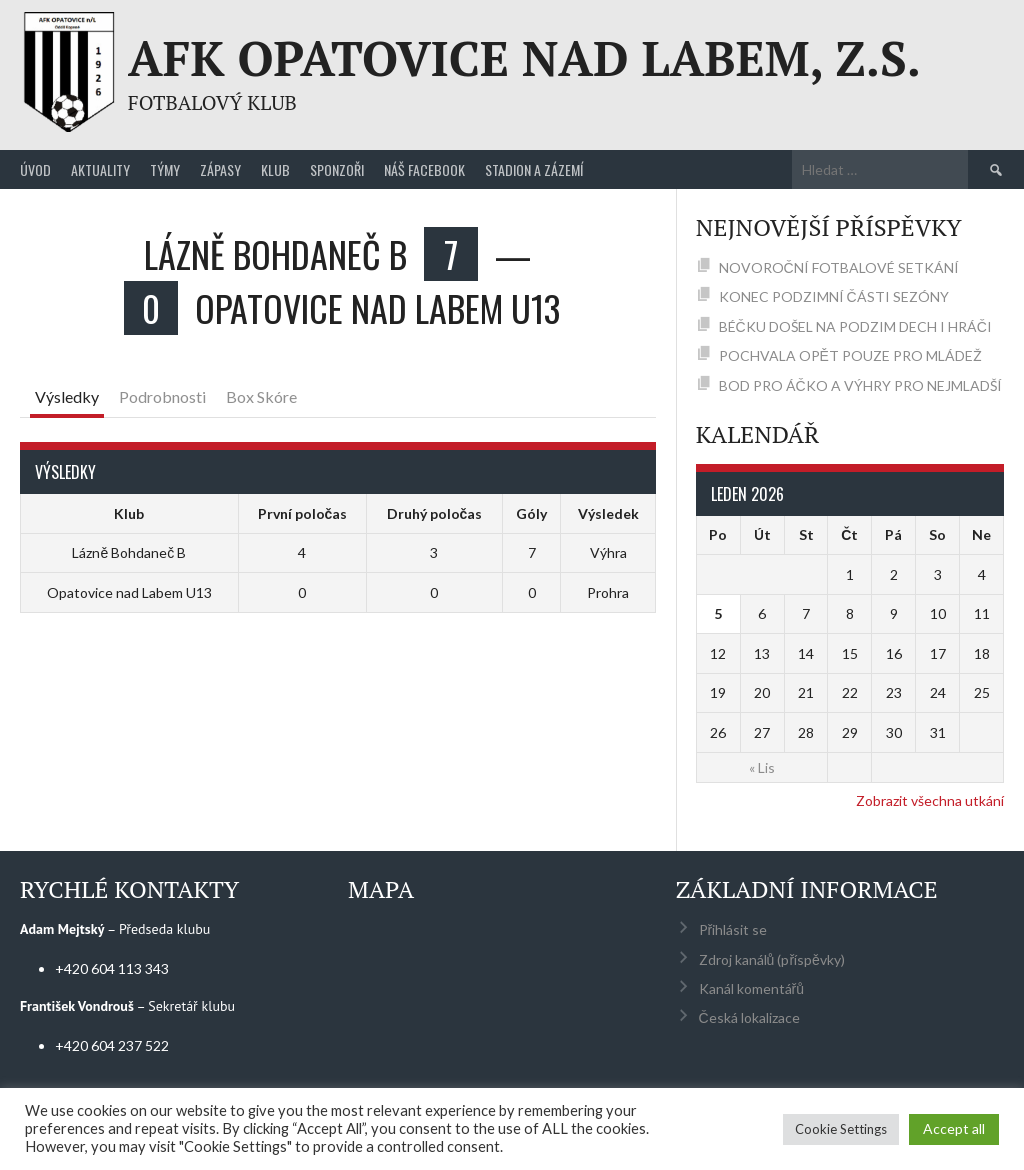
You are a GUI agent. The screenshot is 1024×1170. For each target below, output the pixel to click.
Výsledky (67, 396)
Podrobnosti (162, 396)
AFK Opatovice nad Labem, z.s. (524, 58)
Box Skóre (261, 396)
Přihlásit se (733, 929)
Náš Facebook (424, 169)
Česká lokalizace (749, 1017)
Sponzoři (337, 169)
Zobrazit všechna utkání (930, 800)
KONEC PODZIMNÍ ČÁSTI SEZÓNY (834, 296)
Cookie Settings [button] (841, 1129)
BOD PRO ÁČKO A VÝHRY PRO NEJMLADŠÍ (860, 385)
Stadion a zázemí (534, 169)
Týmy (165, 169)
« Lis (762, 767)
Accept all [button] (954, 1128)
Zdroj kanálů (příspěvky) (772, 959)
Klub (275, 169)
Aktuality (100, 169)
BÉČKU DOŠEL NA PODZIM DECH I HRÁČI (855, 326)
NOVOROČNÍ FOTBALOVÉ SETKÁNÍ (839, 267)
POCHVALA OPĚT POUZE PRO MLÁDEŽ (850, 355)
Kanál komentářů (751, 988)
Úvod (35, 169)
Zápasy (220, 169)
